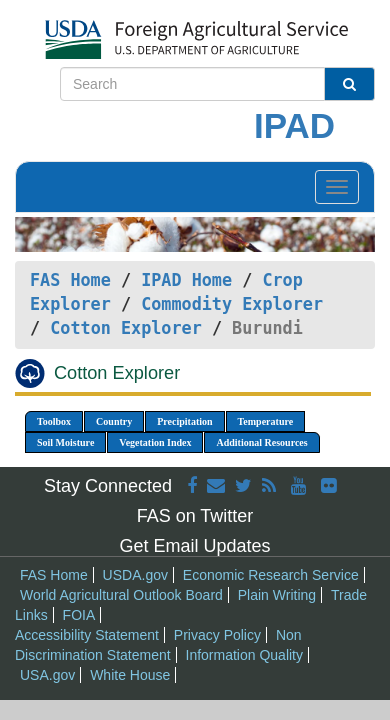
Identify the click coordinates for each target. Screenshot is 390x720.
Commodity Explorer (232, 304)
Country (114, 421)
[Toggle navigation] (337, 187)
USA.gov (47, 675)
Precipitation (184, 421)
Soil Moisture (65, 442)
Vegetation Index (155, 442)
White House (130, 675)
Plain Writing (277, 595)
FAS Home (70, 280)
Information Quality (245, 655)
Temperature (266, 421)
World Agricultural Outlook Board (121, 595)
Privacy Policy (217, 635)
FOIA (79, 615)
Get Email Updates (194, 546)
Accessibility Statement (87, 635)
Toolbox (54, 421)
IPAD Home (186, 280)
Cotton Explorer (126, 328)
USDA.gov (135, 575)
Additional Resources (261, 442)
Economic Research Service (271, 575)
